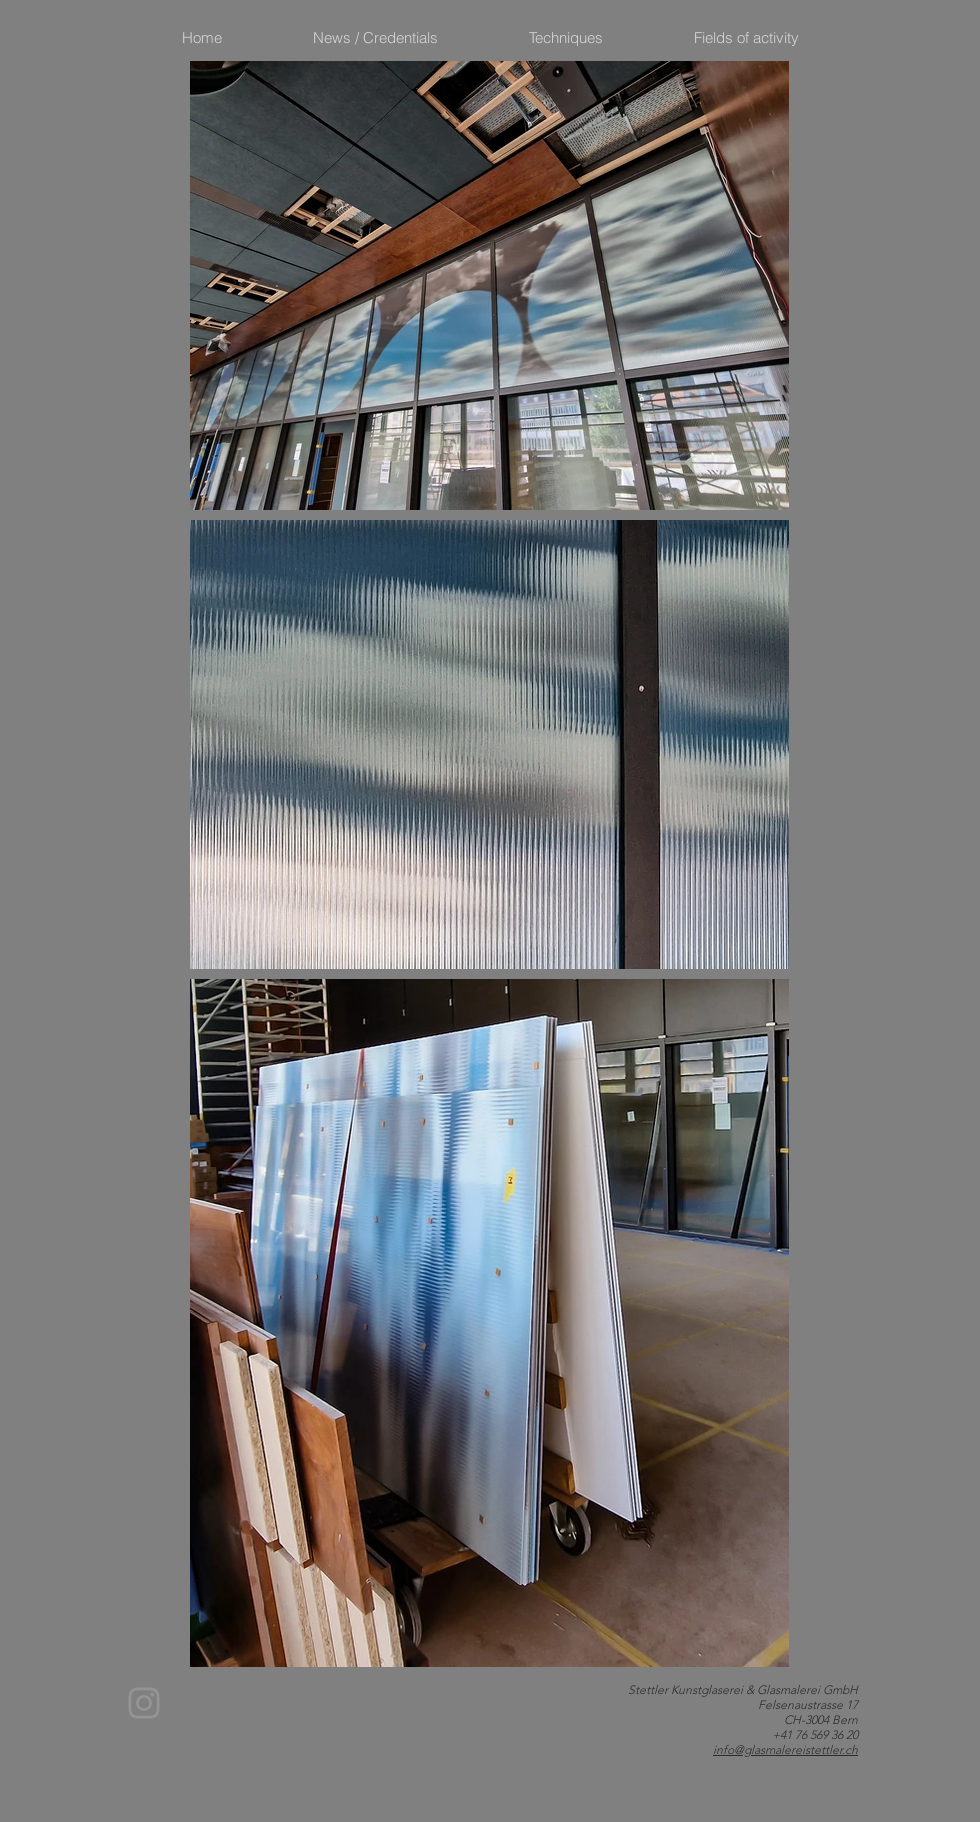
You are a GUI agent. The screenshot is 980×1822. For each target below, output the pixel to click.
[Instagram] (144, 1703)
